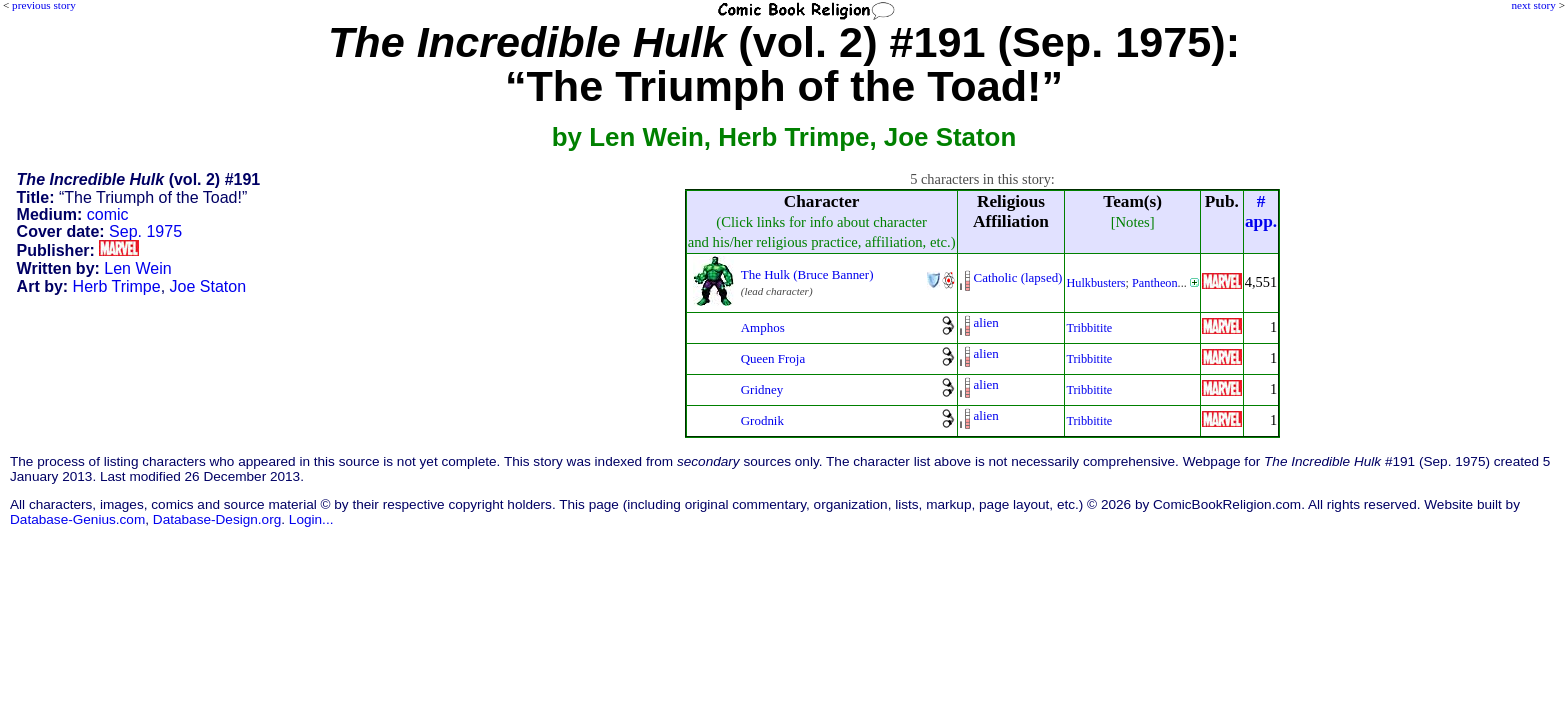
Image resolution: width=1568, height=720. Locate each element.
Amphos (763, 327)
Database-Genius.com (77, 519)
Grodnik (762, 420)
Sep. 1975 (145, 231)
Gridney (762, 389)
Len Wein (137, 268)
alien (986, 322)
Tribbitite (1089, 328)
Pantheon (1155, 283)
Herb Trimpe (117, 286)
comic (108, 214)
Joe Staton (208, 286)
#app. (1261, 211)
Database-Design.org (217, 519)
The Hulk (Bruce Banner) (807, 274)
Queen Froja (773, 358)
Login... (311, 519)
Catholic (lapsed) (1018, 277)
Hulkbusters (1095, 283)
